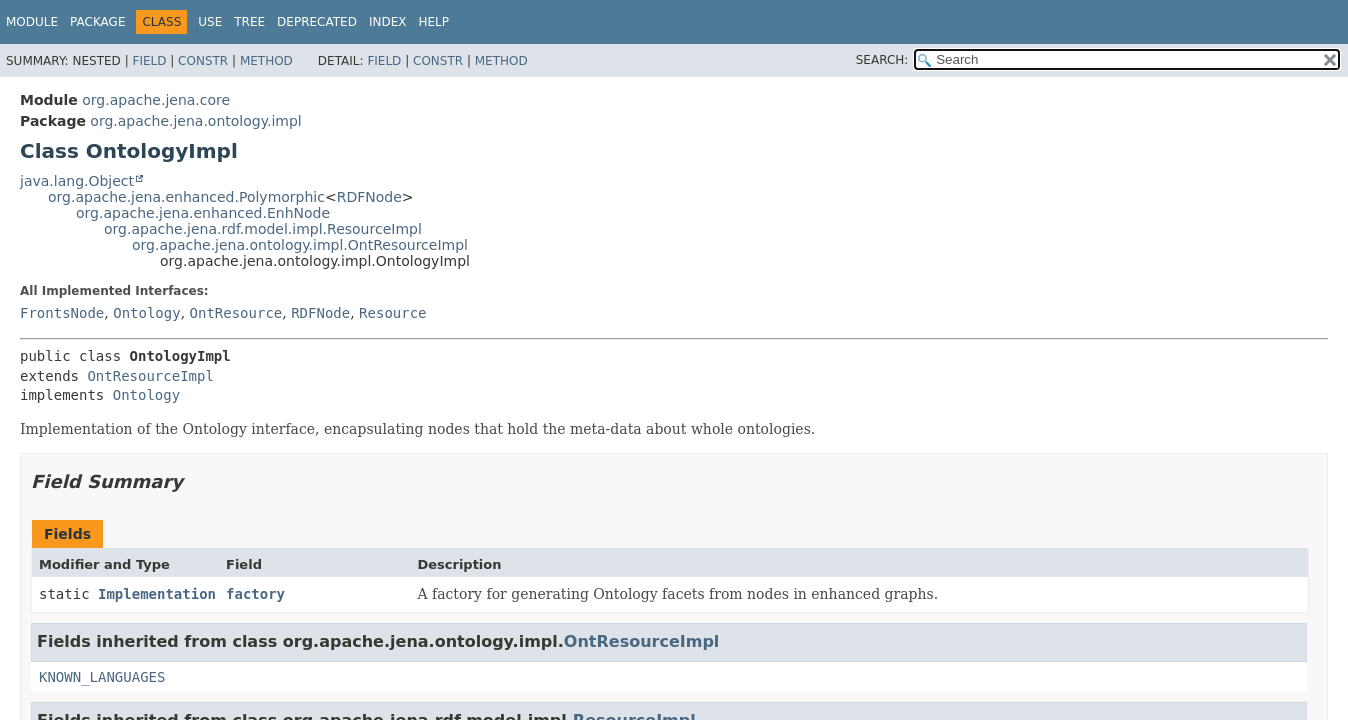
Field (149, 61)
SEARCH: (882, 60)
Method (266, 61)
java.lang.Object (77, 181)
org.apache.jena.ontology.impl (195, 121)
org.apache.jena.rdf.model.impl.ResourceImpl (263, 229)
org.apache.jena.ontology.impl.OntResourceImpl (300, 245)
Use (210, 22)
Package (97, 22)
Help (433, 22)
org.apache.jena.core (156, 100)
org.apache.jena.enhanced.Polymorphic (186, 197)
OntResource (236, 313)
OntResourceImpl (150, 376)
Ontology (146, 313)
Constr (203, 61)
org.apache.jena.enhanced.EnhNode (203, 213)
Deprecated (317, 22)
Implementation (157, 594)
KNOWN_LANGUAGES (102, 677)
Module (32, 22)
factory (255, 594)
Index (388, 22)
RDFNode (369, 197)
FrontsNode (62, 313)
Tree (249, 22)
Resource (392, 313)
